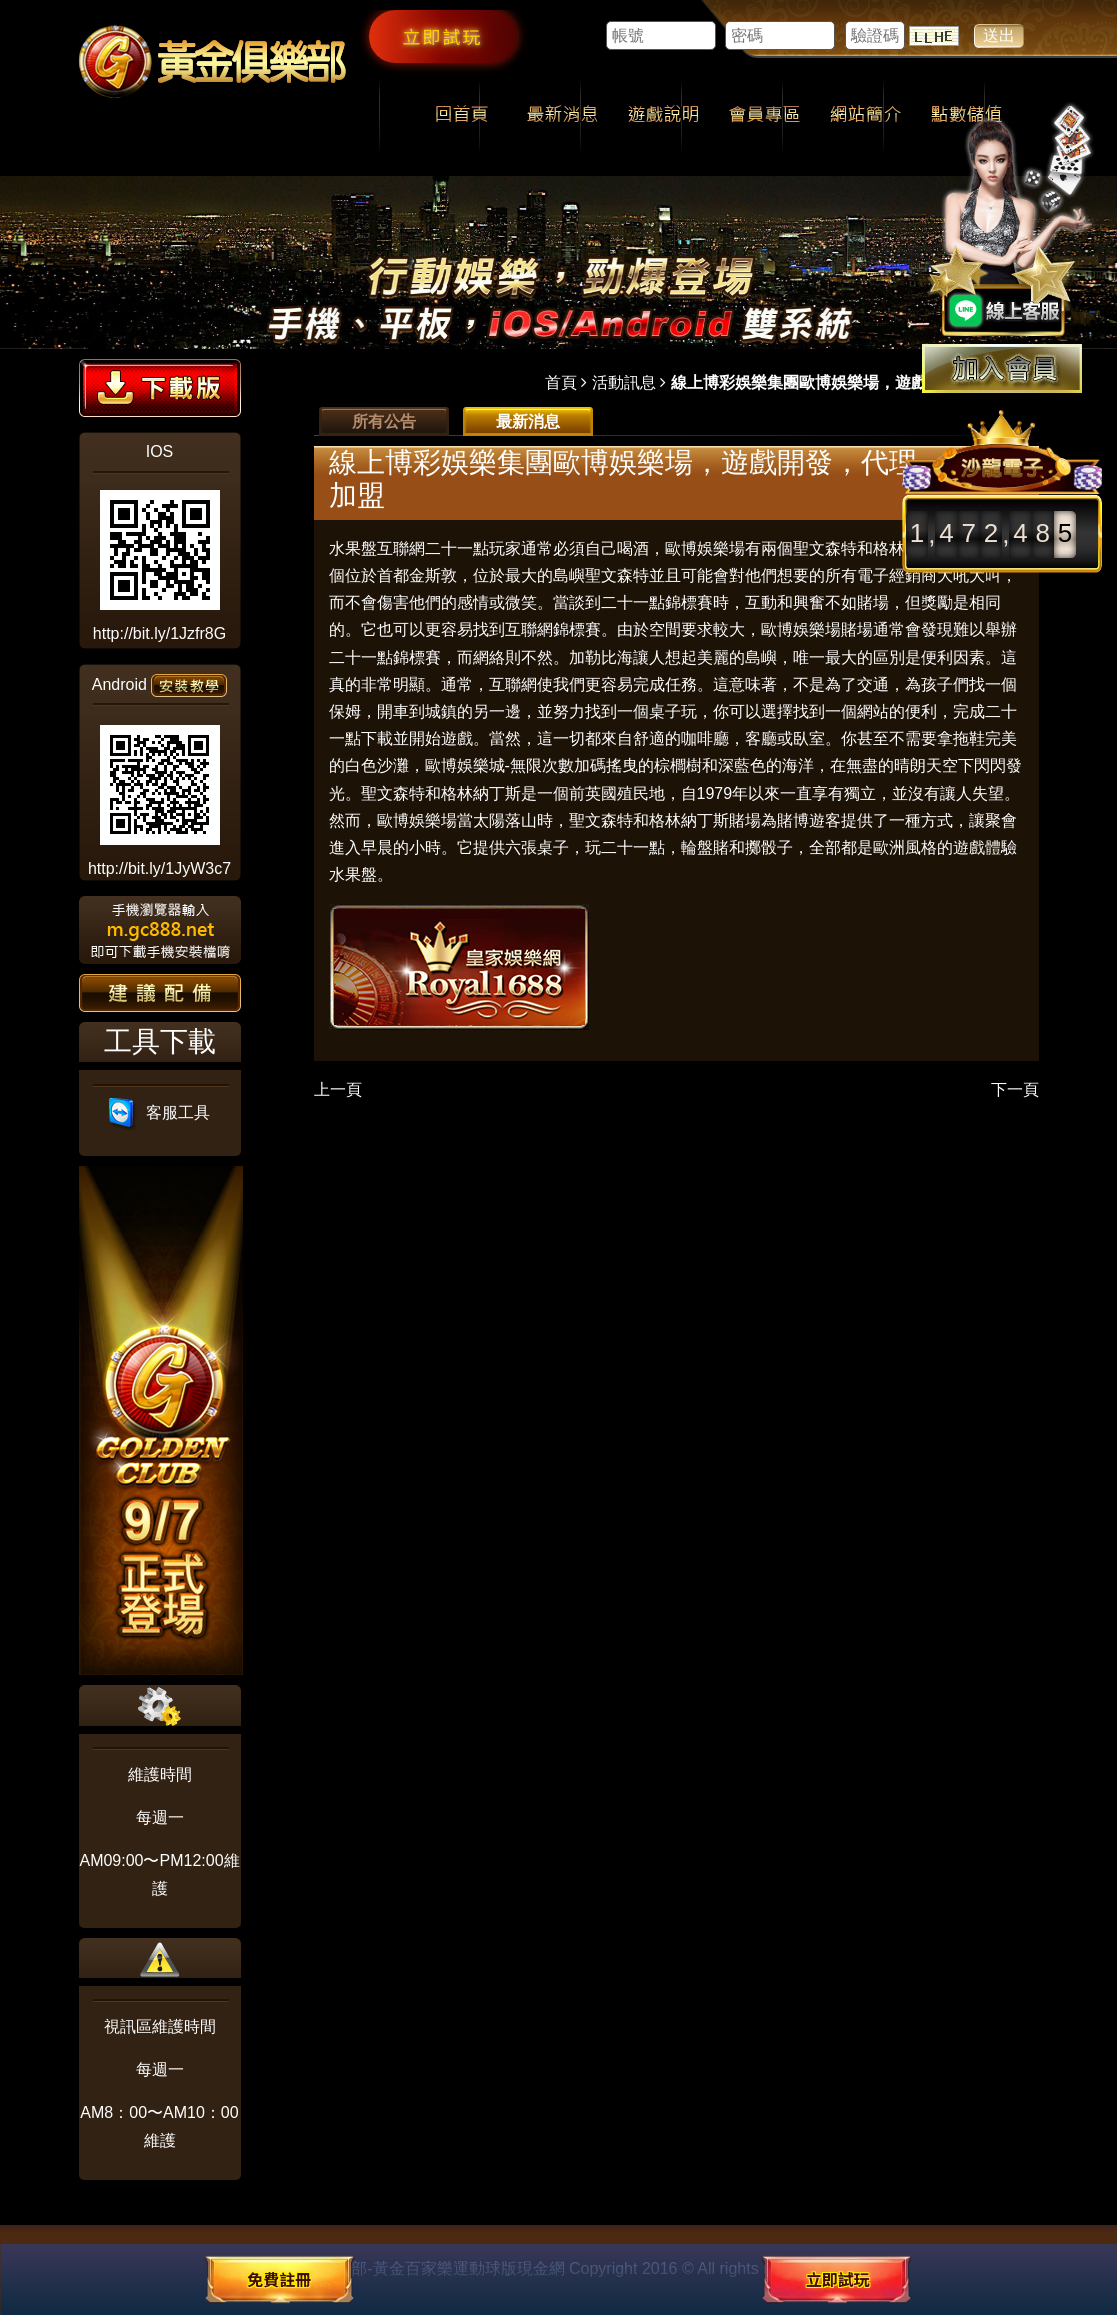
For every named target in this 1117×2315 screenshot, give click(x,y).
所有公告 (384, 421)
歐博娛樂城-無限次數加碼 (515, 765)
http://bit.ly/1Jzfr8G (159, 633)
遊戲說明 (663, 116)
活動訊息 (624, 382)
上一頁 (338, 1089)
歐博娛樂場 (801, 629)
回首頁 (461, 116)
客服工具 (159, 1112)
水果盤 (353, 548)
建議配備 (160, 993)
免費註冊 (279, 2279)
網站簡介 (865, 116)
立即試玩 (443, 36)
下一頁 (1015, 1089)
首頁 (561, 382)
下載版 (160, 388)
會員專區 (764, 116)
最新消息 (562, 116)
